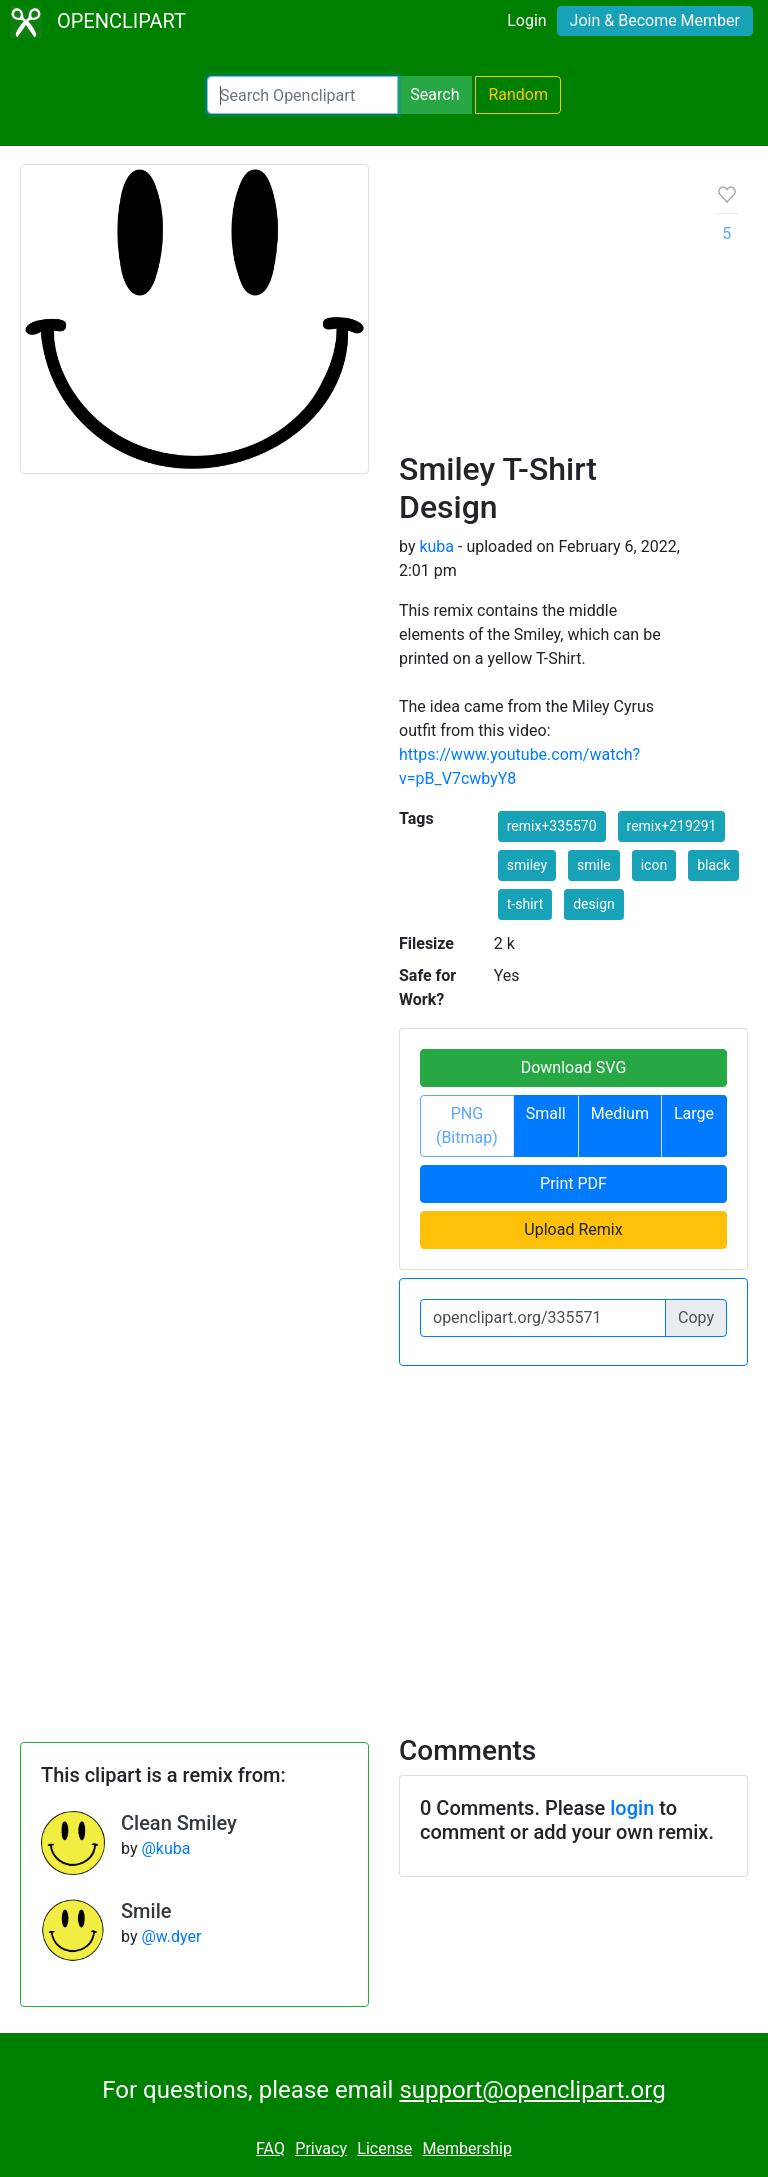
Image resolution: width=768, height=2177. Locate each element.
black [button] (713, 865)
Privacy (321, 2148)
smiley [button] (527, 865)
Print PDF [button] (573, 1183)
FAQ (270, 2148)
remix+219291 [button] (672, 826)
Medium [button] (620, 1113)
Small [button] (546, 1113)
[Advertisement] (542, 315)
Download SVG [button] (574, 1067)
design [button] (594, 904)
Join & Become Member (655, 20)
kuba (436, 546)
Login (526, 20)
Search (434, 94)
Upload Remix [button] (573, 1229)
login (632, 1808)
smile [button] (594, 865)
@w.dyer (171, 1936)
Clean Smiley (179, 1823)
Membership (467, 2148)
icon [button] (654, 865)
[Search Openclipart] (302, 95)
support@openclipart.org (532, 2090)
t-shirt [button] (525, 904)
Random (518, 94)
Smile (146, 1911)
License (384, 2148)
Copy (696, 1317)
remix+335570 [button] (552, 826)
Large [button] (694, 1113)
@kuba (165, 1848)
